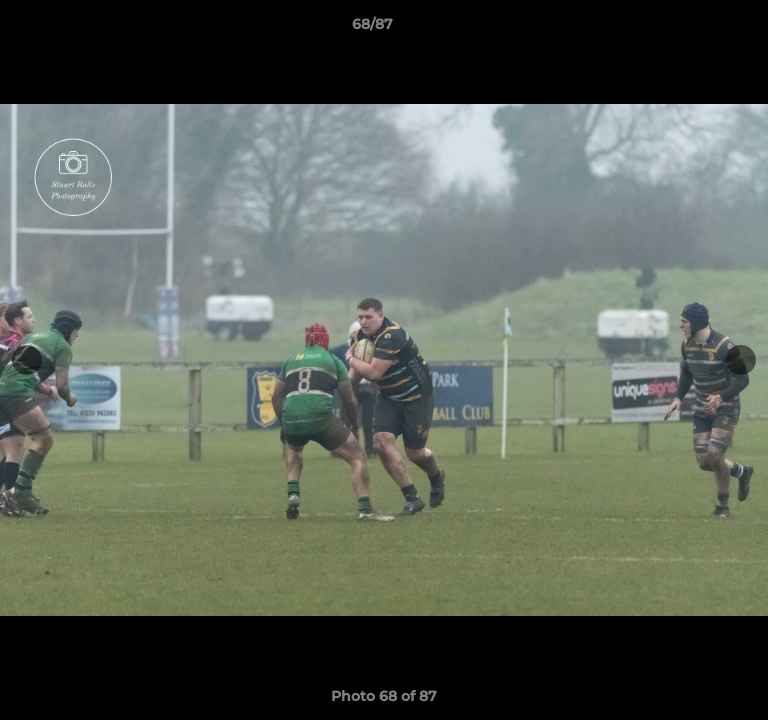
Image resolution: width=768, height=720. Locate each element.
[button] (696, 29)
